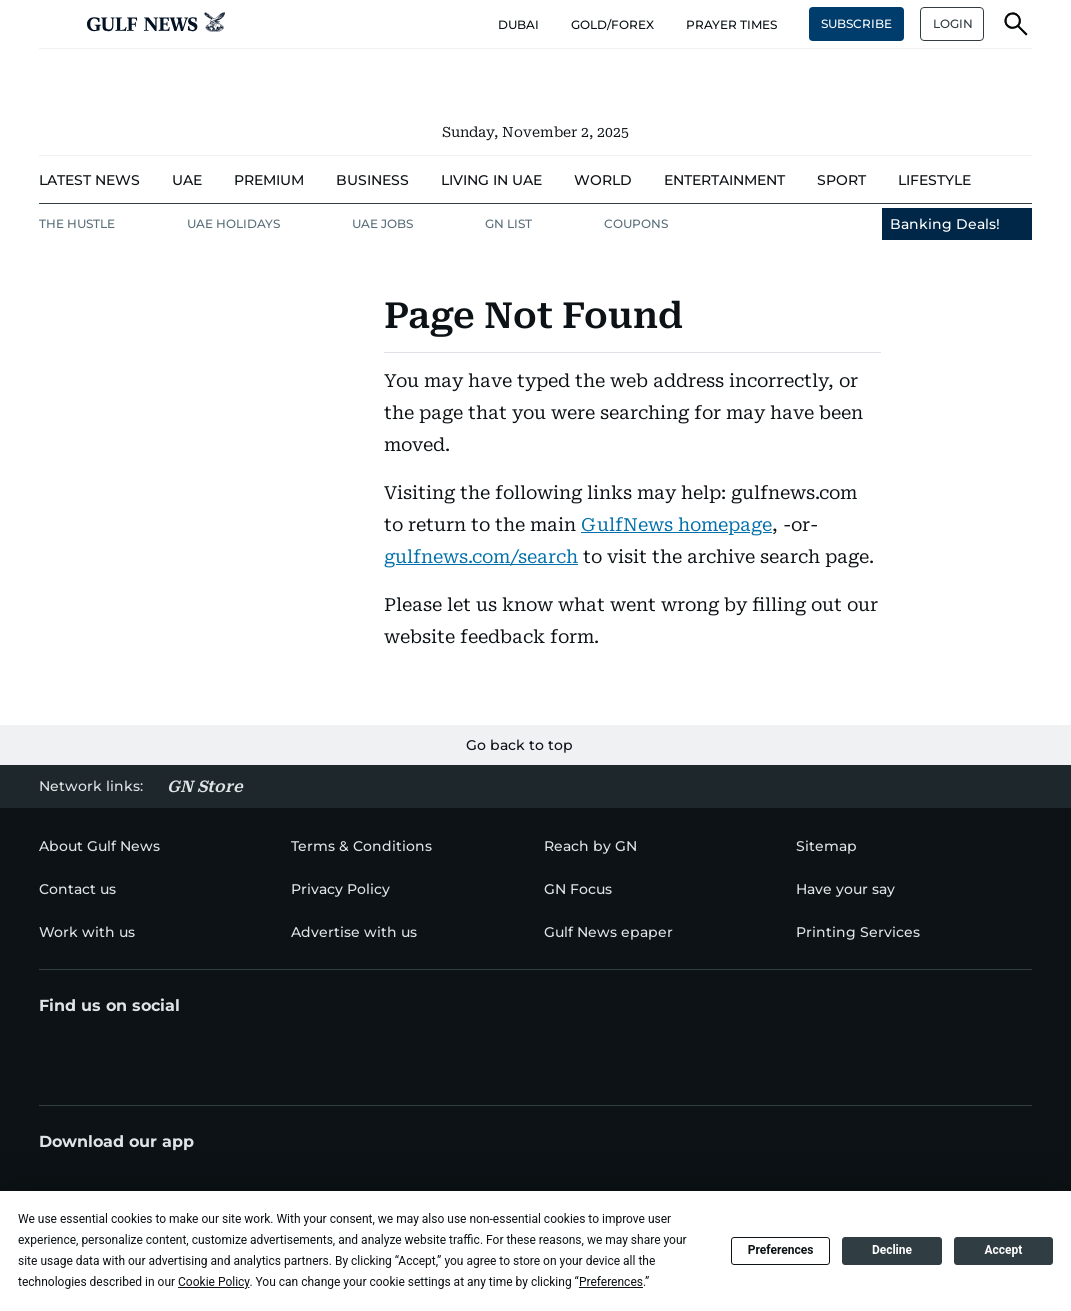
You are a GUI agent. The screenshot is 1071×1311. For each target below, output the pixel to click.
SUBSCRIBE (856, 23)
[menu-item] (89, 180)
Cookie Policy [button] (213, 1282)
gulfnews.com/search (481, 556)
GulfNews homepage (676, 524)
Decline (892, 1250)
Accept (1003, 1250)
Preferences (781, 1250)
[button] (55, 24)
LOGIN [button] (953, 23)
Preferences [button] (611, 1282)
